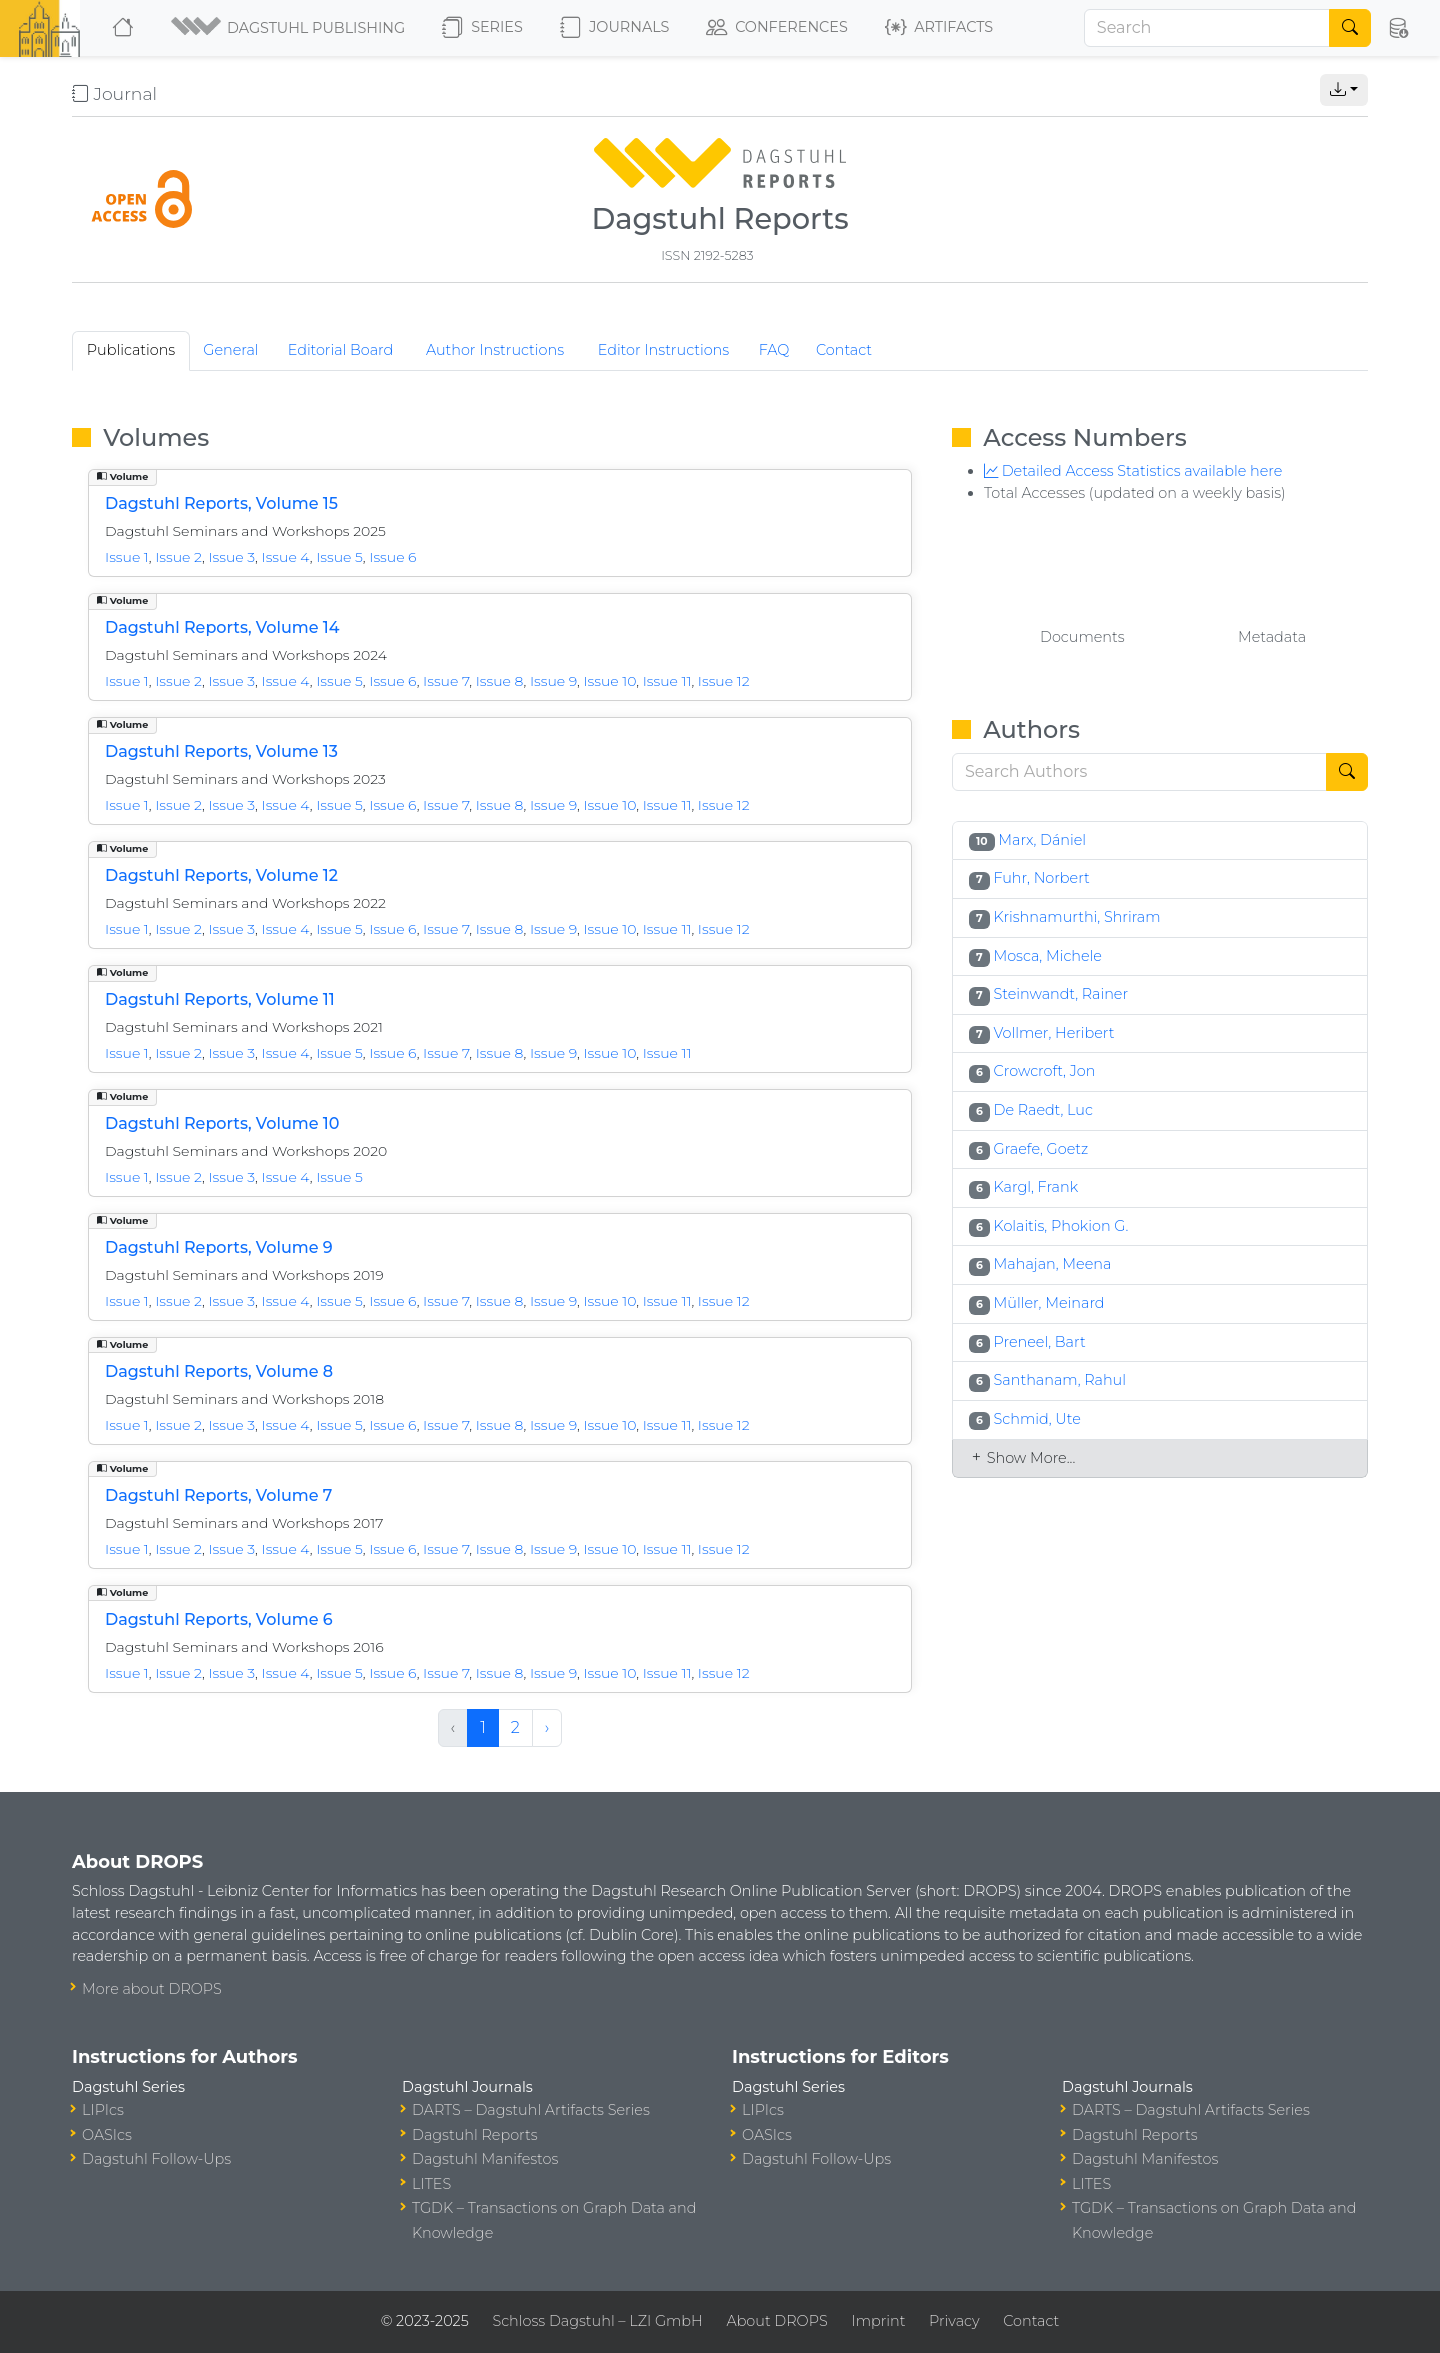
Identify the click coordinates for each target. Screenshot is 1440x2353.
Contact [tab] (844, 350)
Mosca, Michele (1047, 956)
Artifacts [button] (939, 28)
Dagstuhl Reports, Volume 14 (222, 627)
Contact (1031, 2321)
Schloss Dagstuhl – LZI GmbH (597, 2321)
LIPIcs (103, 2110)
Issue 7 (446, 681)
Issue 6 (392, 557)
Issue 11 (667, 681)
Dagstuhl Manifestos (485, 2159)
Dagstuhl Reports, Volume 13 (221, 751)
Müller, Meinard (1049, 1303)
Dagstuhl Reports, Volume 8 (219, 1371)
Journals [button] (614, 28)
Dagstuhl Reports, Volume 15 (221, 503)
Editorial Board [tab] (341, 350)
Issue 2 (178, 557)
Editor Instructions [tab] (663, 350)
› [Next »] (547, 1727)
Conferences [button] (777, 28)
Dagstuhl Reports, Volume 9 (219, 1247)
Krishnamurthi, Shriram (1076, 917)
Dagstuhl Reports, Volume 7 (218, 1495)
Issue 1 (127, 557)
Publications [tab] (131, 350)
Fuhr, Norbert (1041, 878)
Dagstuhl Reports (475, 2135)
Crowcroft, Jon (1045, 1071)
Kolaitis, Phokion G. (1061, 1226)
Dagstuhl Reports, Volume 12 (221, 875)
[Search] (1207, 28)
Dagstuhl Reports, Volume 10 (222, 1123)
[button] (289, 28)
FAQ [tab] (774, 350)
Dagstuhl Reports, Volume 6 (219, 1619)
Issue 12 (724, 681)
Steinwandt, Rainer (1060, 994)
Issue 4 (286, 557)
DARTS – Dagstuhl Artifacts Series (531, 2110)
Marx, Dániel (1042, 840)
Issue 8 (500, 681)
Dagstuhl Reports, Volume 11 (220, 999)
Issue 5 (339, 557)
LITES (431, 2184)
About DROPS (776, 2321)
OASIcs (107, 2135)
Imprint (878, 2321)
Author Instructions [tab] (495, 350)
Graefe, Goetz (1041, 1149)
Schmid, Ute (1037, 1419)
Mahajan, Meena (1053, 1264)
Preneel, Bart (1040, 1342)
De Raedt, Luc (1043, 1110)
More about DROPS (152, 1989)
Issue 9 (553, 681)
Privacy (954, 2321)
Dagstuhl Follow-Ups (156, 2159)
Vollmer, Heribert (1053, 1033)
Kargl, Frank (1036, 1187)
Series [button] (482, 28)
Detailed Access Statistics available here (1133, 471)
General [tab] (230, 350)
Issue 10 (609, 681)
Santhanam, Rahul (1060, 1380)
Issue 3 (231, 557)
